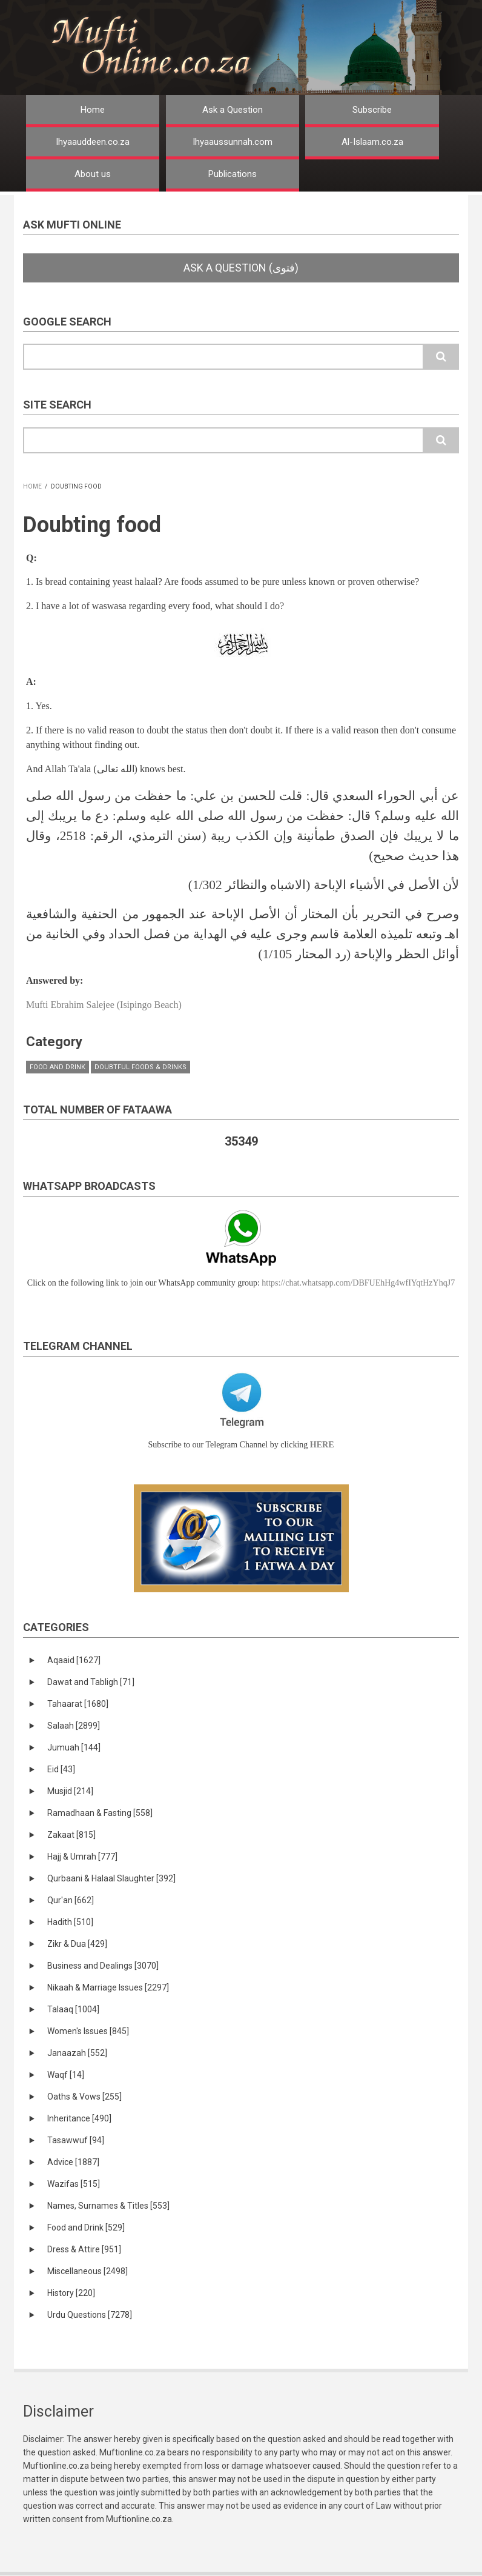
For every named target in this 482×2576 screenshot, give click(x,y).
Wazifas (73, 2184)
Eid (61, 1769)
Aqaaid (74, 1660)
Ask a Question (232, 109)
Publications (232, 174)
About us (92, 174)
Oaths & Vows (84, 2096)
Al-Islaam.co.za (372, 141)
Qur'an (70, 1900)
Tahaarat (77, 1704)
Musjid (70, 1791)
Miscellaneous (87, 2271)
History (71, 2293)
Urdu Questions (89, 2315)
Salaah (73, 1725)
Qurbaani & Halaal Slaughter (111, 1878)
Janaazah (77, 2053)
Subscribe (372, 109)
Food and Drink (57, 1067)
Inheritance (79, 2118)
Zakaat (71, 1835)
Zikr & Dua (77, 1944)
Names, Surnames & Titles (108, 2206)
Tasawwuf (75, 2140)
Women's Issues (88, 2031)
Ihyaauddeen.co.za (93, 141)
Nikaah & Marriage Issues (108, 1987)
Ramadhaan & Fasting (100, 1813)
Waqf (65, 2075)
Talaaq (73, 2009)
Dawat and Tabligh (90, 1682)
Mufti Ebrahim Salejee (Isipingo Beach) (104, 1004)
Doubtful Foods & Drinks (140, 1067)
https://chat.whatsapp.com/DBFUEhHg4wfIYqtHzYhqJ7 (358, 1282)
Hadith (70, 1922)
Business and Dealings (103, 1965)
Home (93, 109)
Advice (73, 2162)
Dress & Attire (84, 2249)
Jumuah (74, 1747)
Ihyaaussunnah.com (232, 141)
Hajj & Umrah (82, 1856)
